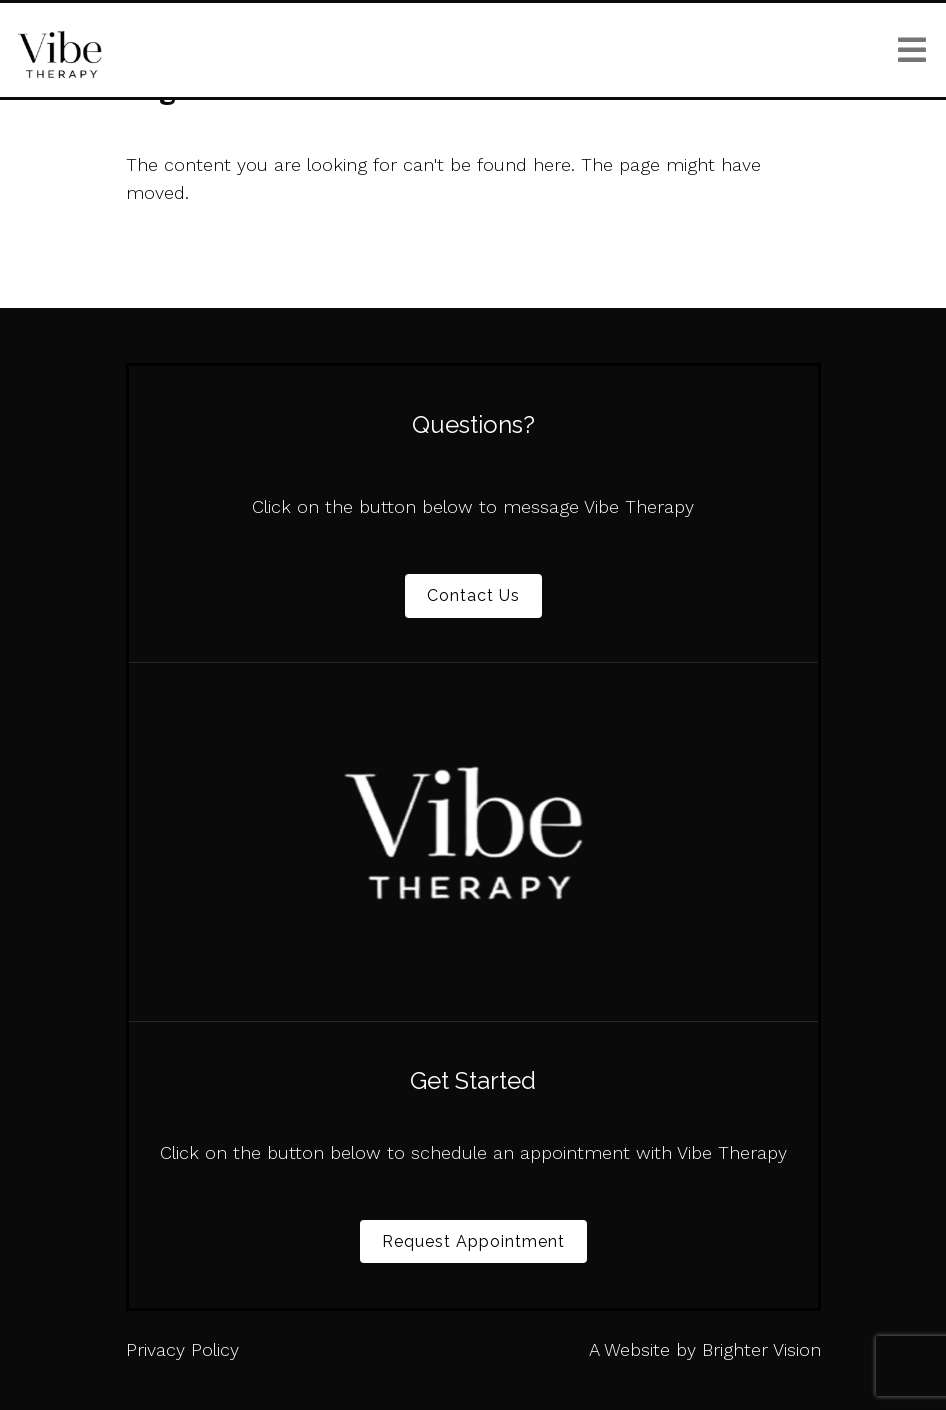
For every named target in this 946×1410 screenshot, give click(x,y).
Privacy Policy (182, 1349)
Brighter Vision (761, 1349)
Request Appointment (473, 1241)
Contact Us (473, 595)
